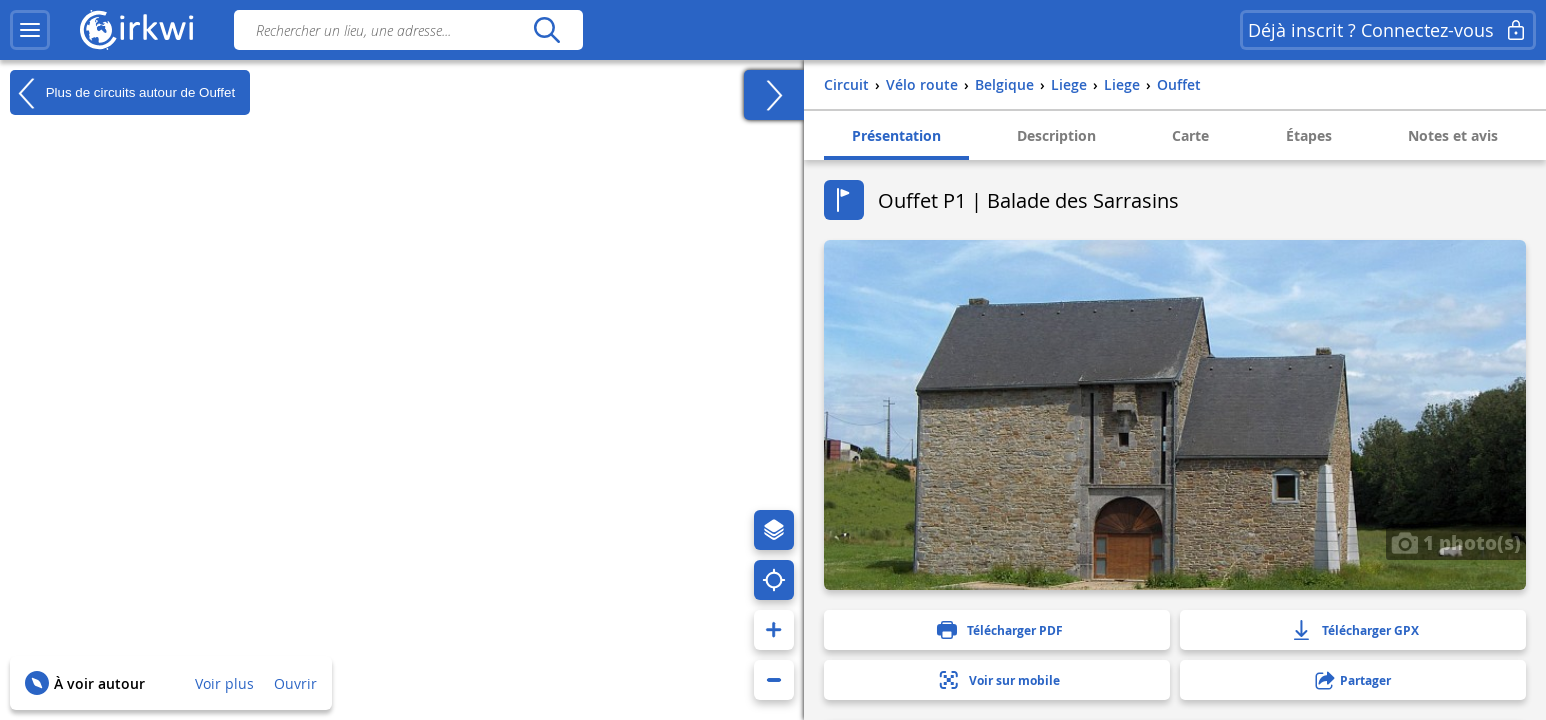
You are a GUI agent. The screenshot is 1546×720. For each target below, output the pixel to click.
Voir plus (224, 683)
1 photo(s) (1456, 542)
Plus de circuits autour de (122, 93)
